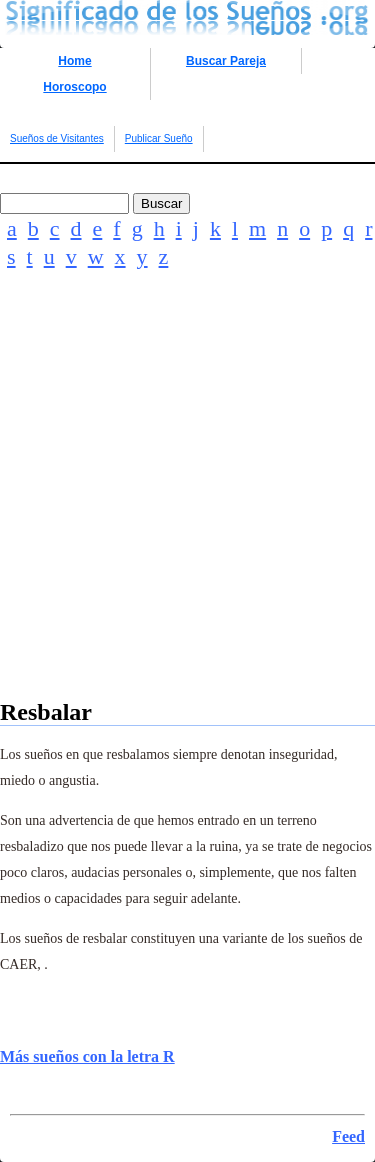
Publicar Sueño (159, 138)
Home (74, 61)
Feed (348, 1136)
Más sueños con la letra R (87, 1056)
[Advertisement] (187, 511)
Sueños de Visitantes (57, 138)
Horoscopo (74, 87)
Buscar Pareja (226, 61)
